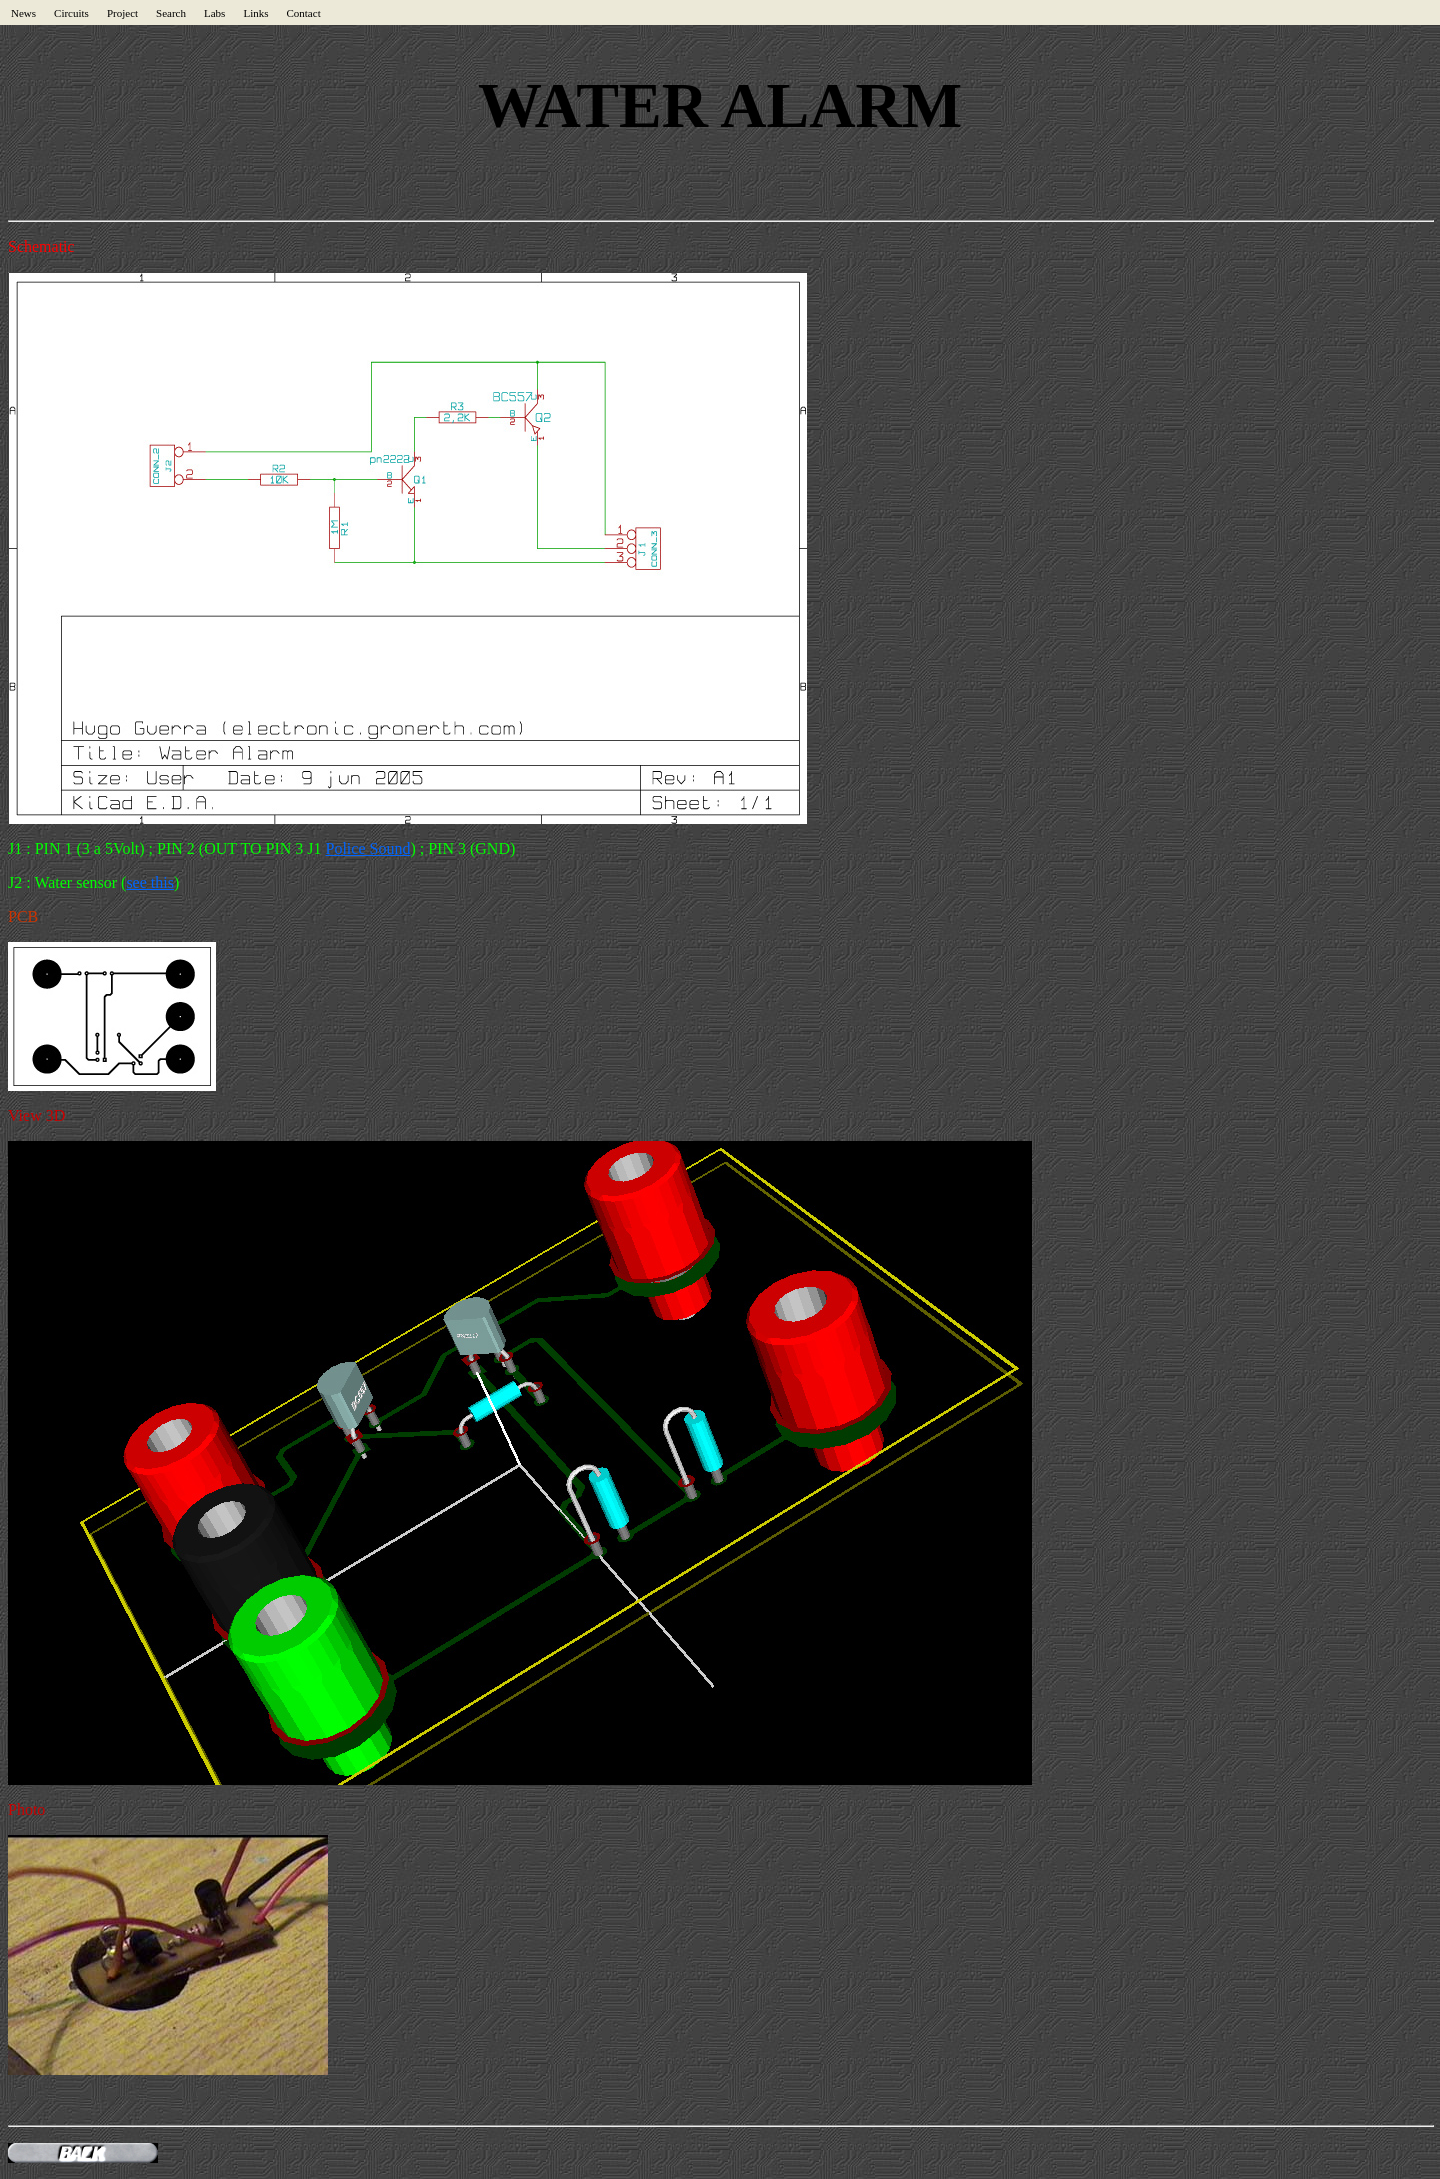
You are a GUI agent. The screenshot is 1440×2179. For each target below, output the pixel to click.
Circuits (71, 13)
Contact (303, 13)
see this (150, 882)
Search (171, 13)
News (23, 13)
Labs (214, 13)
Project (122, 13)
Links (255, 13)
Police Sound (368, 848)
